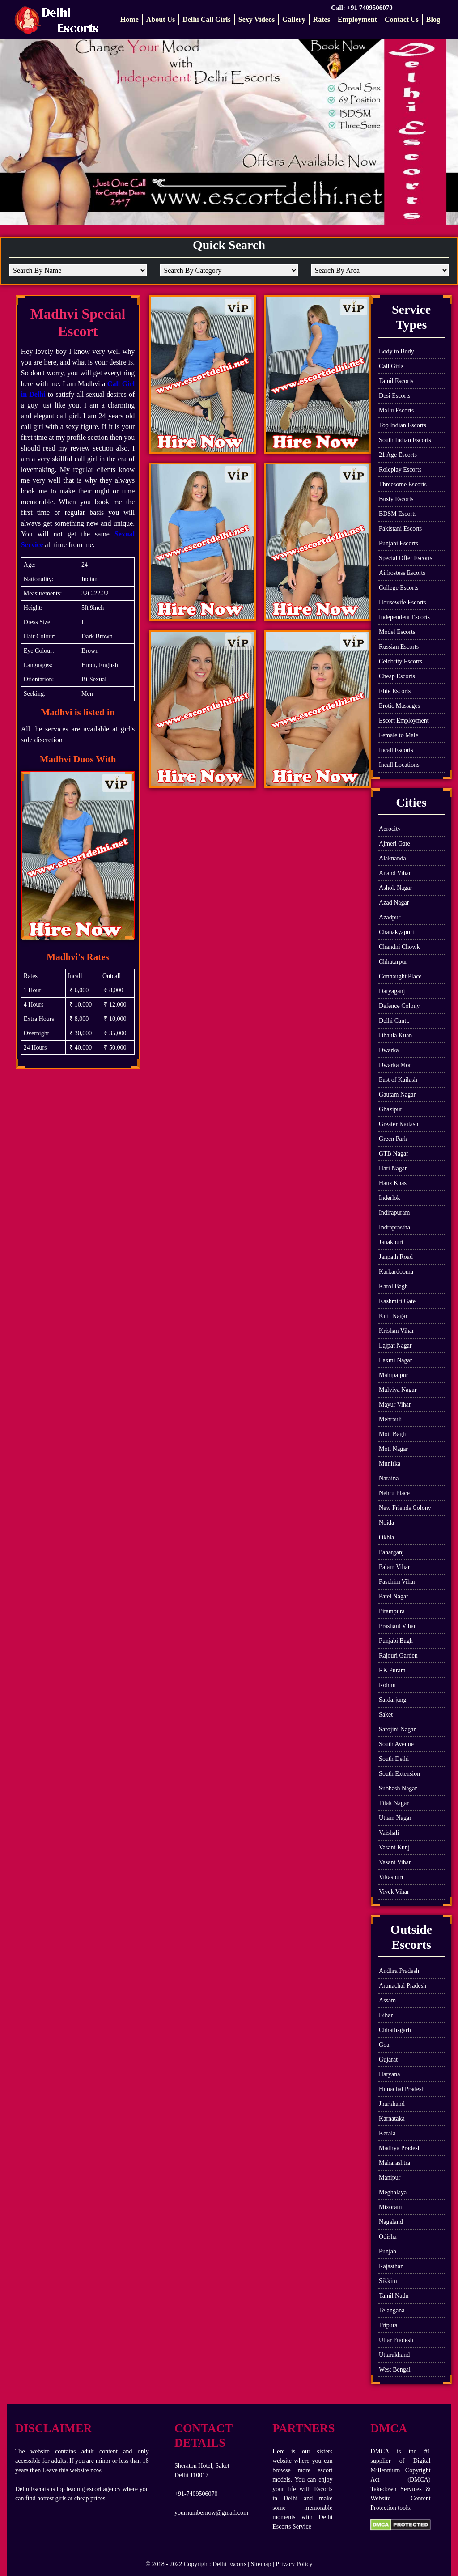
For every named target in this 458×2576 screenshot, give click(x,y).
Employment (357, 19)
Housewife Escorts (402, 602)
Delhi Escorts (229, 2564)
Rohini (387, 1685)
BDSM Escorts (397, 513)
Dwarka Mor (395, 1065)
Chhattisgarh (395, 2030)
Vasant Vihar (395, 1862)
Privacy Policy (294, 2564)
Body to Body (396, 351)
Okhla (386, 1537)
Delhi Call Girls (206, 19)
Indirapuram (394, 1212)
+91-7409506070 (196, 2494)
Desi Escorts (394, 395)
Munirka (389, 1463)
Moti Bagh (392, 1434)
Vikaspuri (391, 1877)
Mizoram (390, 2207)
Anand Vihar (395, 873)
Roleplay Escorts (400, 469)
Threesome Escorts (403, 484)
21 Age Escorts (398, 454)
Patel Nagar (393, 1596)
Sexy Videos (256, 19)
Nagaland (391, 2222)
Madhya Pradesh (400, 2148)
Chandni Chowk (399, 947)
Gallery (293, 19)
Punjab (387, 2251)
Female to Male (398, 735)
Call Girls (391, 366)
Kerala (387, 2133)
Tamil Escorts (396, 381)
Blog (433, 19)
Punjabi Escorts (398, 543)
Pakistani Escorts (400, 528)
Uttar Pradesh (396, 2340)
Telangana (391, 2310)
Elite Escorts (395, 691)
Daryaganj (392, 991)
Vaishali (389, 1832)
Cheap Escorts (397, 676)
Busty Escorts (396, 499)
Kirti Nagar (393, 1316)
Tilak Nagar (394, 1803)
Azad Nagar (394, 902)
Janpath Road (396, 1257)
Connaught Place (400, 976)
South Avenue (396, 1744)
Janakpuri (391, 1242)
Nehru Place (394, 1493)
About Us (160, 19)
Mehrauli (390, 1419)
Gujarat (388, 2059)
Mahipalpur (393, 1375)
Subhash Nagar (398, 1788)
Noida (386, 1522)
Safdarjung (392, 1699)
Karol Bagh (393, 1286)
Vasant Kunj (394, 1847)
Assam (387, 2000)
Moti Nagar (393, 1448)
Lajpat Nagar (395, 1345)
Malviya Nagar (397, 1389)
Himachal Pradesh (401, 2089)
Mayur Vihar (395, 1404)
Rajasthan (391, 2266)
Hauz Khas (393, 1183)
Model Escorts (397, 632)
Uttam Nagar (395, 1818)
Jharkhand (392, 2103)
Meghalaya (393, 2192)
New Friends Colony (405, 1508)
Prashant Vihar (397, 1626)
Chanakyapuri (396, 932)
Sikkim (388, 2281)
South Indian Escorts (405, 440)
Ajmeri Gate (394, 843)
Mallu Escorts (396, 410)
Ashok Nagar (395, 887)
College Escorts (398, 587)
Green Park (393, 1138)
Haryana (389, 2074)
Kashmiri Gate (397, 1301)
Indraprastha (394, 1227)
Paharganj (391, 1552)
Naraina (389, 1478)
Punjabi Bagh (396, 1640)
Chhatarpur (393, 961)
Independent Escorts (404, 617)
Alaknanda (392, 858)
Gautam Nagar (397, 1094)
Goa (384, 2044)
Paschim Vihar (397, 1581)
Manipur (389, 2177)
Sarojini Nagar (397, 1729)
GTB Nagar (393, 1153)
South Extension (399, 1773)
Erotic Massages (399, 705)
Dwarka (389, 1050)
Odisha (388, 2236)
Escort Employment (404, 720)
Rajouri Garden (398, 1655)
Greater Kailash (398, 1124)
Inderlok (389, 1197)
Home (129, 19)
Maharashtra (394, 2162)
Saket (386, 1714)
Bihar (386, 2015)
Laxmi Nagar (395, 1360)
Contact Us (402, 19)
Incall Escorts (396, 750)
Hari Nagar (393, 1168)
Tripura (388, 2325)
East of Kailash (398, 1079)
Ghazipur (390, 1109)
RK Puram (392, 1670)
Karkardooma (396, 1271)
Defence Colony (399, 1006)
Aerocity (390, 828)
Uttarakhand (394, 2354)
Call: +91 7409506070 (362, 7)
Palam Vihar (394, 1567)
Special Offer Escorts (405, 558)
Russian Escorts (399, 646)
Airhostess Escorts (402, 573)
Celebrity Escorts (400, 661)
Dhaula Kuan (395, 1035)
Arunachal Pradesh (402, 1985)
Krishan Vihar (396, 1330)
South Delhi (394, 1759)
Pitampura (392, 1611)
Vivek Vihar (394, 1891)
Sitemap (261, 2564)
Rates (321, 19)
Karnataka (392, 2118)
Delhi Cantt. (394, 1020)
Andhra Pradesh (399, 1971)
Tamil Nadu (393, 2295)
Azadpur (389, 917)
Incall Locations (399, 764)
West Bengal (395, 2369)
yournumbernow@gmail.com (211, 2512)
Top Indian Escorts (402, 425)
